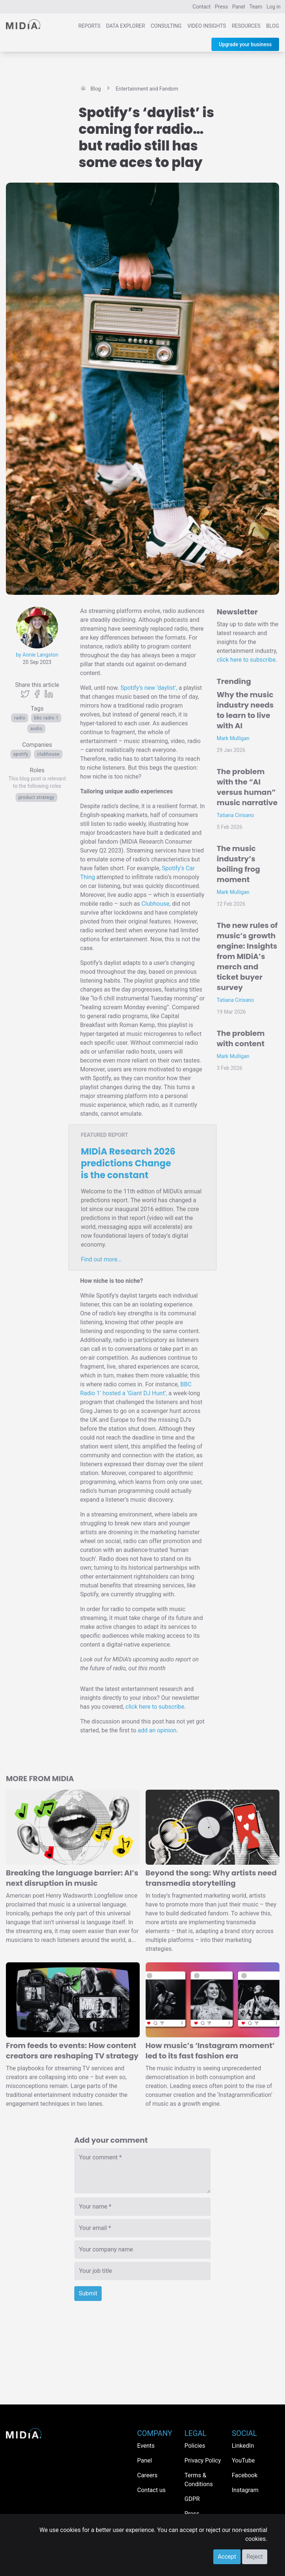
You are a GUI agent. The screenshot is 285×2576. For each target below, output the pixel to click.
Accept (227, 2556)
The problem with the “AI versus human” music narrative (247, 787)
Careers (147, 2475)
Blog (272, 26)
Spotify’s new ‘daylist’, (149, 687)
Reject (255, 2556)
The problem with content (241, 1038)
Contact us (151, 2490)
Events (146, 2445)
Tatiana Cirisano (235, 815)
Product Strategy (36, 797)
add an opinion (157, 1730)
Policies (194, 2445)
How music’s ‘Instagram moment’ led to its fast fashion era (210, 2050)
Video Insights (206, 26)
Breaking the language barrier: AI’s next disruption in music (72, 1878)
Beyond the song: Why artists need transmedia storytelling (211, 1878)
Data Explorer (125, 26)
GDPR (192, 2498)
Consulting (166, 26)
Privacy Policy (202, 2460)
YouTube (243, 2460)
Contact (202, 7)
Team (256, 7)
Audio (36, 728)
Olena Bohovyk (37, 589)
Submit (88, 2293)
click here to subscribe (154, 1706)
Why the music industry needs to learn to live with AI (245, 710)
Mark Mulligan (233, 738)
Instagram (245, 2490)
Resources (246, 26)
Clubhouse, (156, 903)
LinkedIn (243, 2445)
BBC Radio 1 (46, 718)
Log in (274, 7)
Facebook (244, 2475)
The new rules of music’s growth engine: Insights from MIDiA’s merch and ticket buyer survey (247, 956)
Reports (89, 26)
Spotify (20, 754)
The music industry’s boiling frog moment (238, 864)
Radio (19, 718)
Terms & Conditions (198, 2480)
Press (221, 7)
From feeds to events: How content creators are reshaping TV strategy (72, 2050)
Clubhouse (48, 754)
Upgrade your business (245, 44)
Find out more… (101, 1259)
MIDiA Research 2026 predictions (128, 1163)
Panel (238, 7)
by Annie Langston (37, 655)
